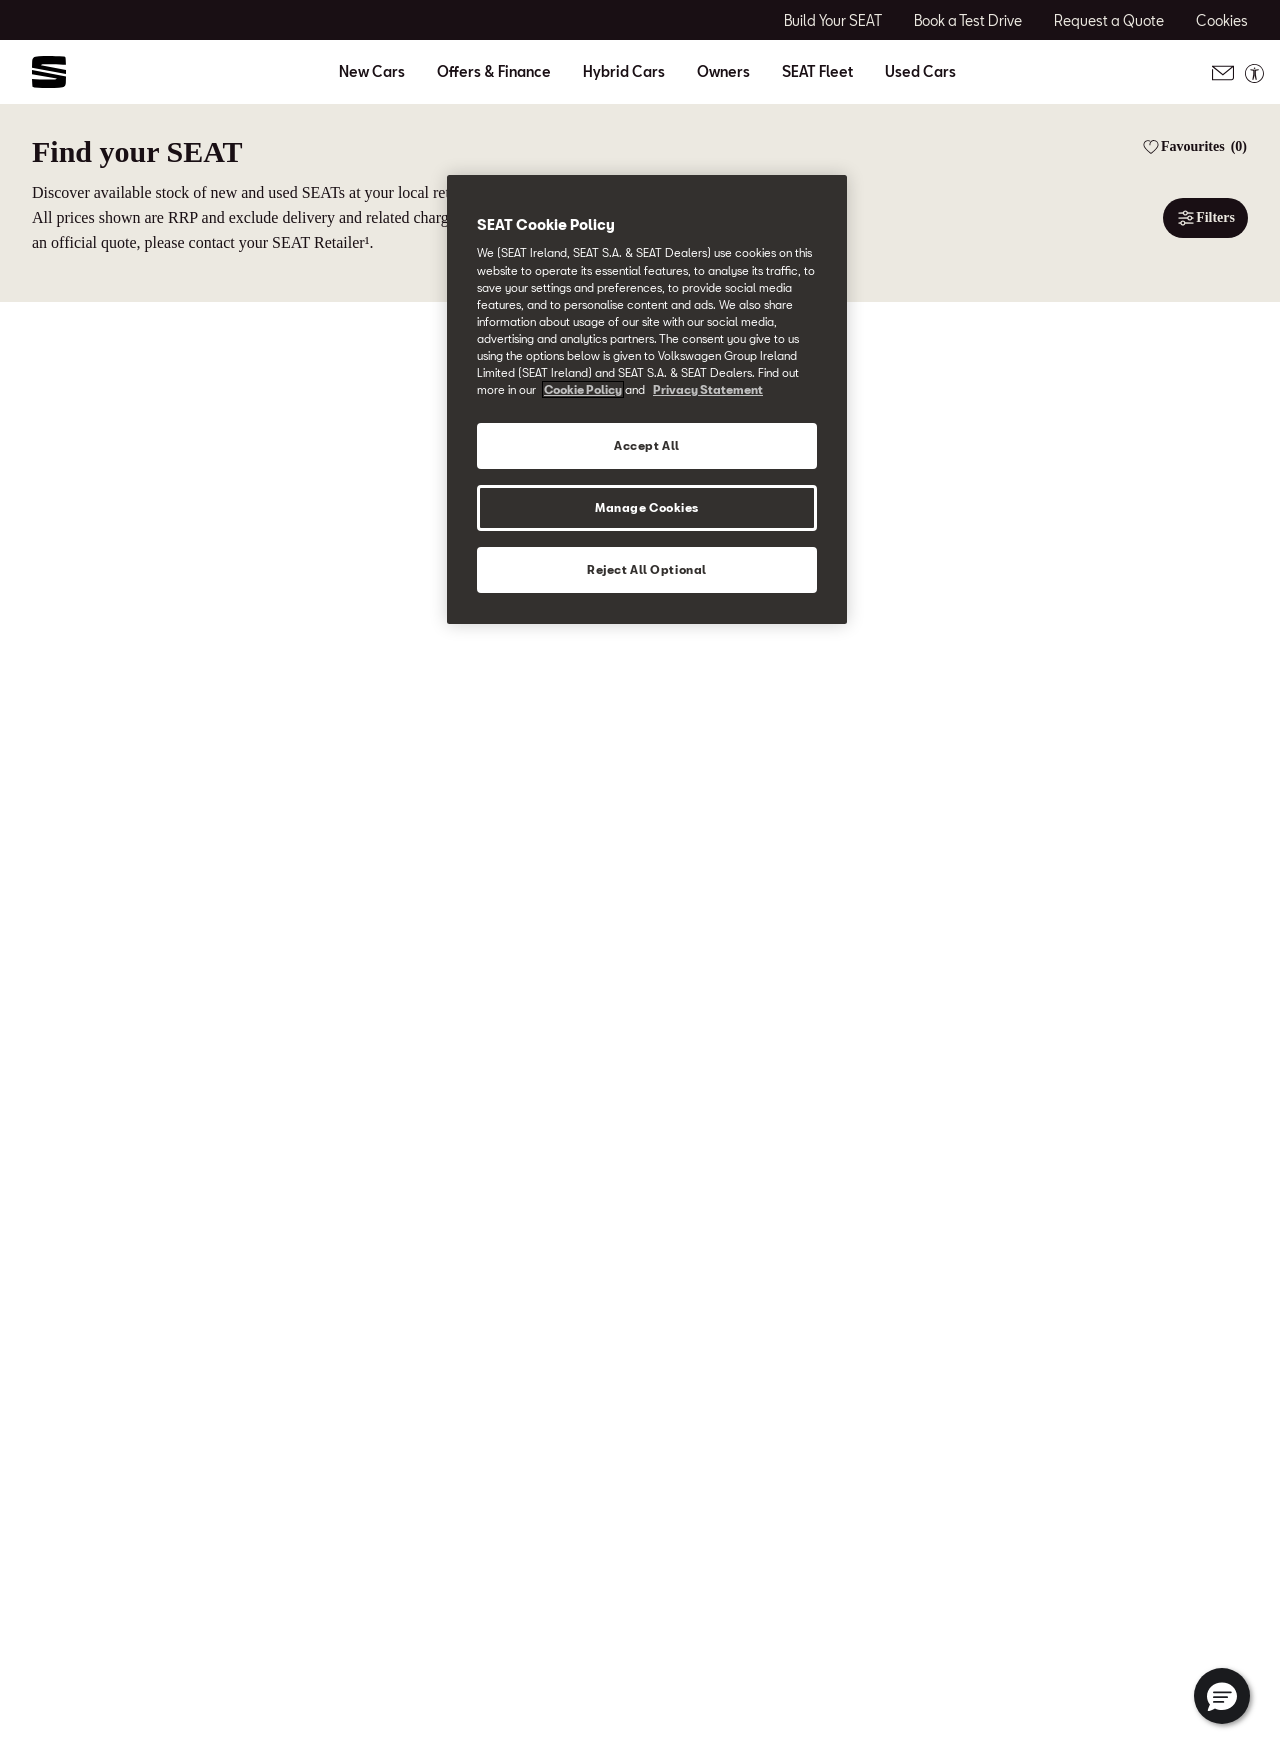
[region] (647, 399)
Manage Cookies (647, 507)
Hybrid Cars (624, 72)
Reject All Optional (647, 569)
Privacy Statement (708, 389)
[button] (1222, 1696)
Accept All (647, 445)
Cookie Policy (583, 389)
